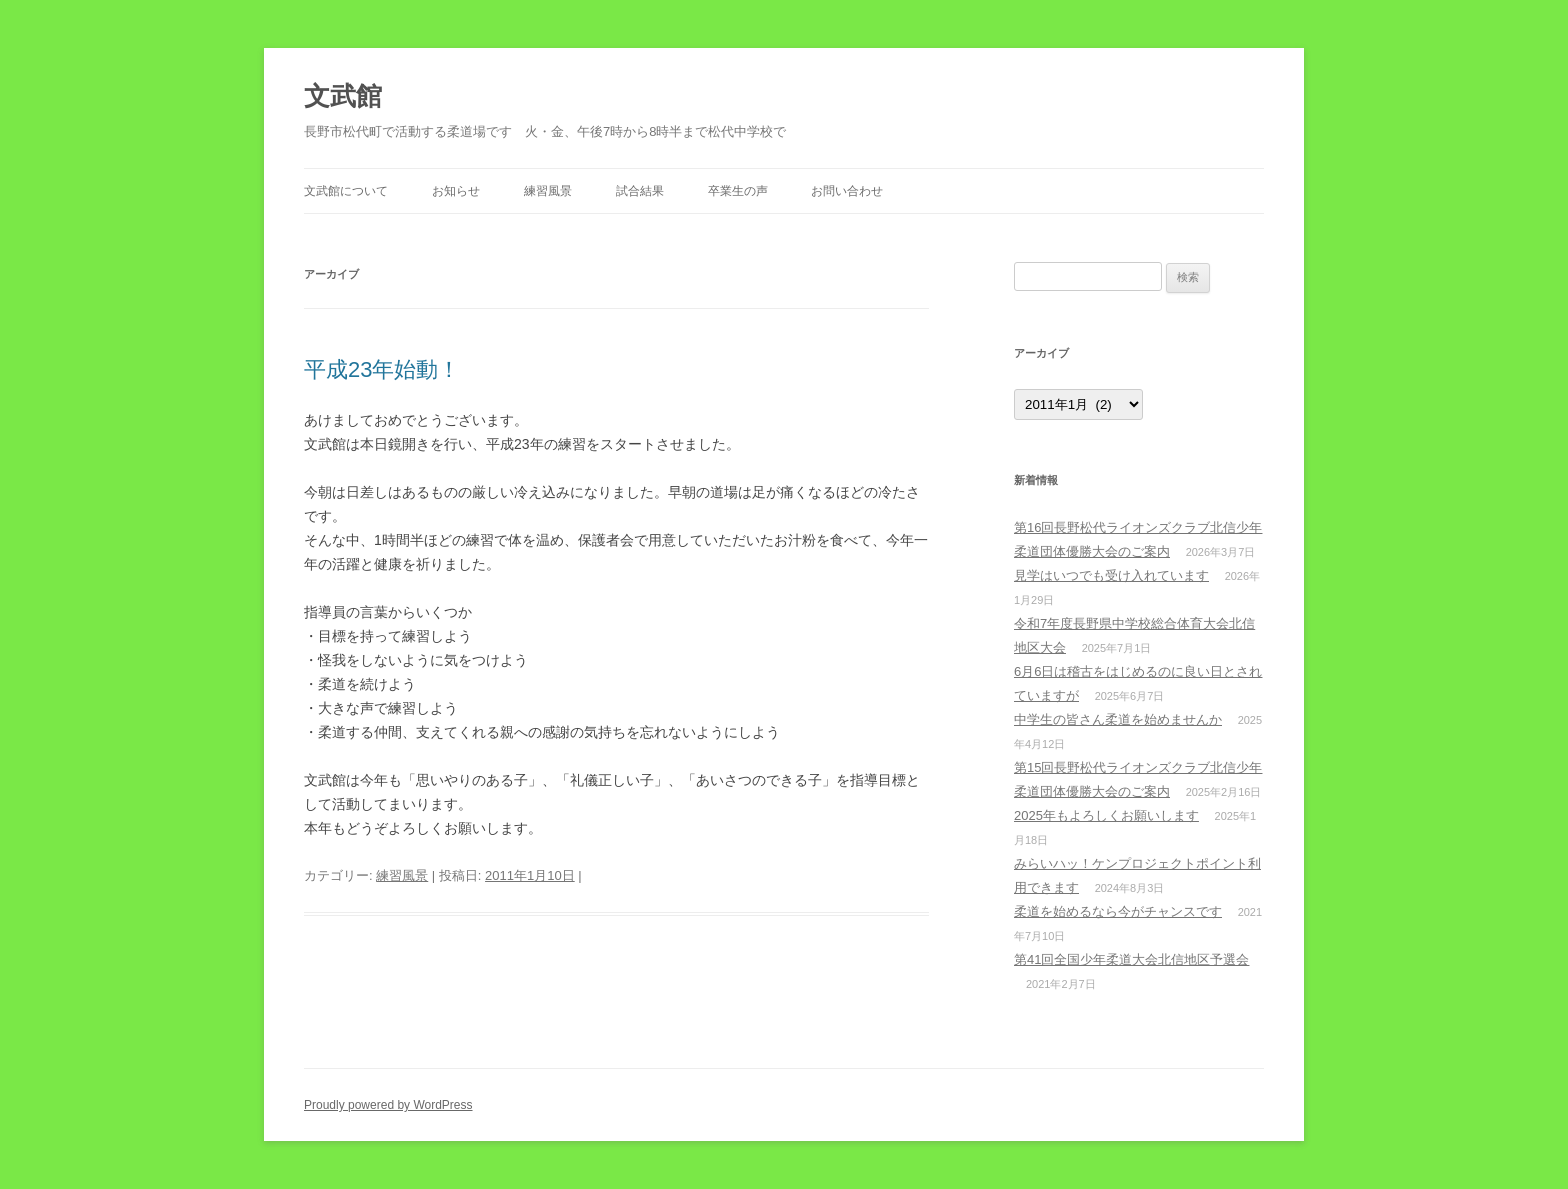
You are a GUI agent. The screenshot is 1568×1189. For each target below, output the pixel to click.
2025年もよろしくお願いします (1106, 815)
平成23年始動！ (382, 369)
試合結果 (640, 191)
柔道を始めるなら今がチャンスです (1118, 911)
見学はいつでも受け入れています (1111, 575)
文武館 (343, 96)
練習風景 (548, 191)
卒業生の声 (738, 191)
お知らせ (456, 191)
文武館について (346, 191)
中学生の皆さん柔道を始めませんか (1118, 719)
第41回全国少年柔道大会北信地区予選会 (1131, 959)
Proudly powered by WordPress (388, 1105)
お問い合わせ (847, 191)
